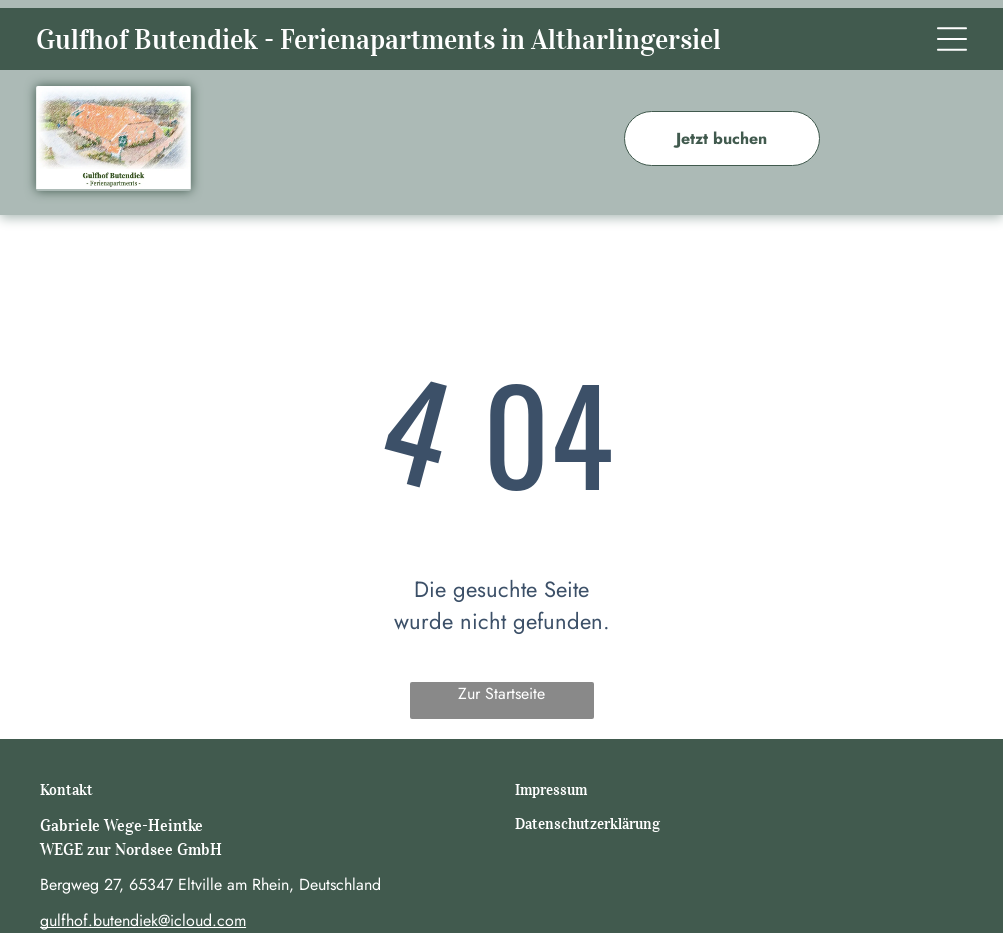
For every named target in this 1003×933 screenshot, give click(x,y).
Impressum (551, 790)
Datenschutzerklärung (587, 824)
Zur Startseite (501, 693)
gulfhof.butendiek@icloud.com (143, 920)
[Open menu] (952, 39)
